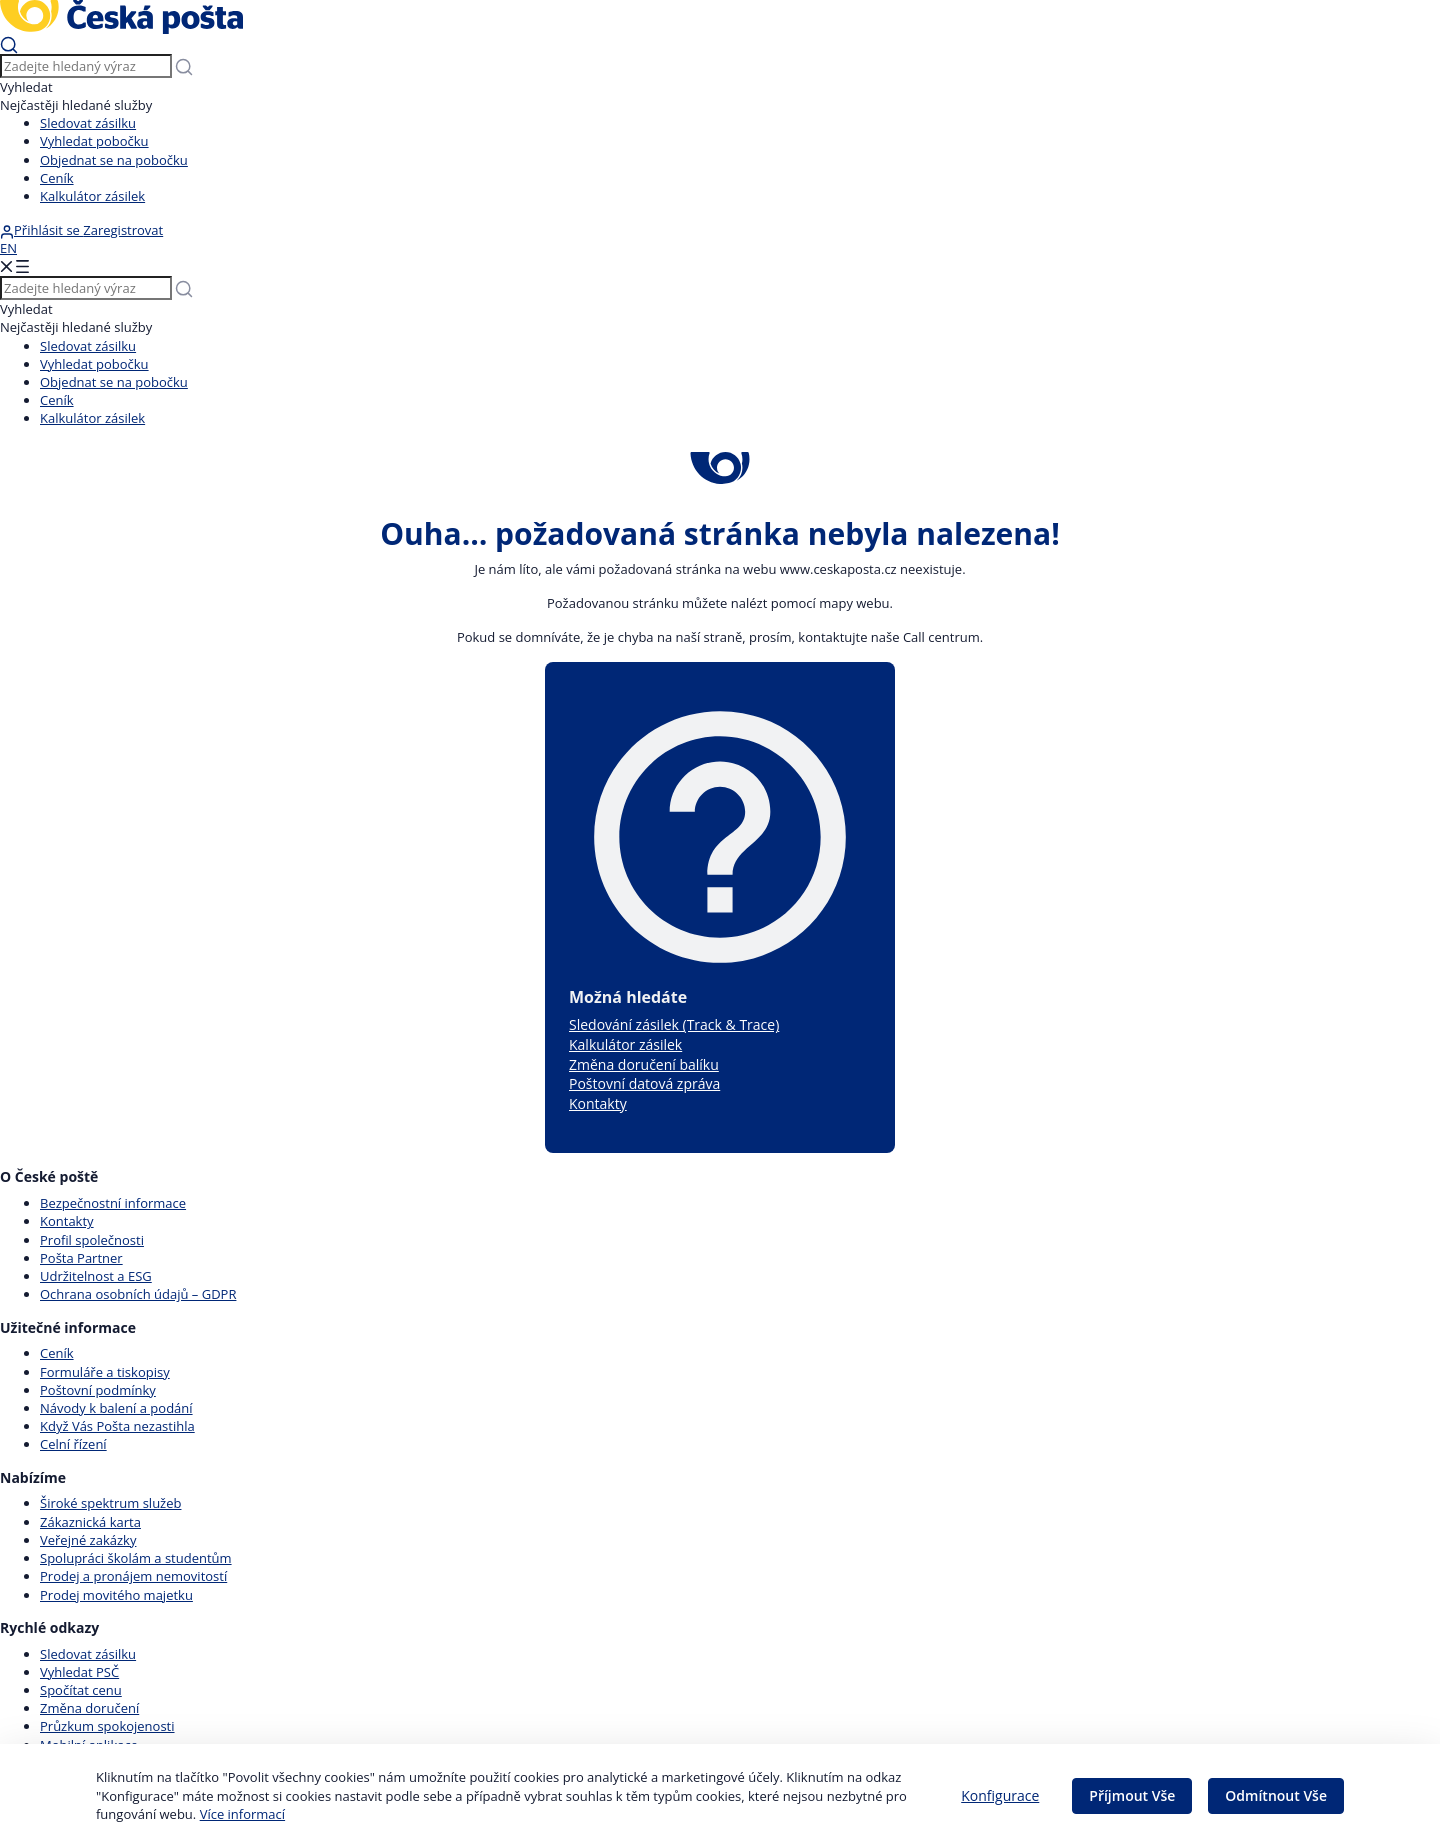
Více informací (242, 1814)
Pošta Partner (81, 1258)
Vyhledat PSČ (79, 1672)
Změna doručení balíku (644, 1064)
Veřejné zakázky (88, 1540)
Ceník (57, 178)
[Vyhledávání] (86, 66)
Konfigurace (1000, 1795)
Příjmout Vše (1132, 1795)
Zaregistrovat (123, 230)
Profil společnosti (92, 1240)
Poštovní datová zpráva (644, 1083)
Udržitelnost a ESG (96, 1276)
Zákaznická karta (90, 1522)
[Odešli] (9, 44)
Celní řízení (73, 1444)
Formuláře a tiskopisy (105, 1372)
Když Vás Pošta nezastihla (117, 1426)
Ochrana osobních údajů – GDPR (138, 1294)
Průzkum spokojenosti (107, 1726)
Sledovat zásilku (88, 123)
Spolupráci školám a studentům (136, 1558)
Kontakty (598, 1103)
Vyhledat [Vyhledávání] (26, 87)
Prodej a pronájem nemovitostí (133, 1576)
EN (8, 248)
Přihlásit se (41, 230)
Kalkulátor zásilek (92, 196)
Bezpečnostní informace (113, 1203)
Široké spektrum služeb (110, 1503)
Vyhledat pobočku (94, 141)
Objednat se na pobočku (114, 160)
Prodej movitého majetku (116, 1595)
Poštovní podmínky (98, 1390)
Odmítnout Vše (1276, 1795)
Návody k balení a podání (116, 1408)
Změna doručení (89, 1708)
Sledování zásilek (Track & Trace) (674, 1024)
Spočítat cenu (81, 1690)
